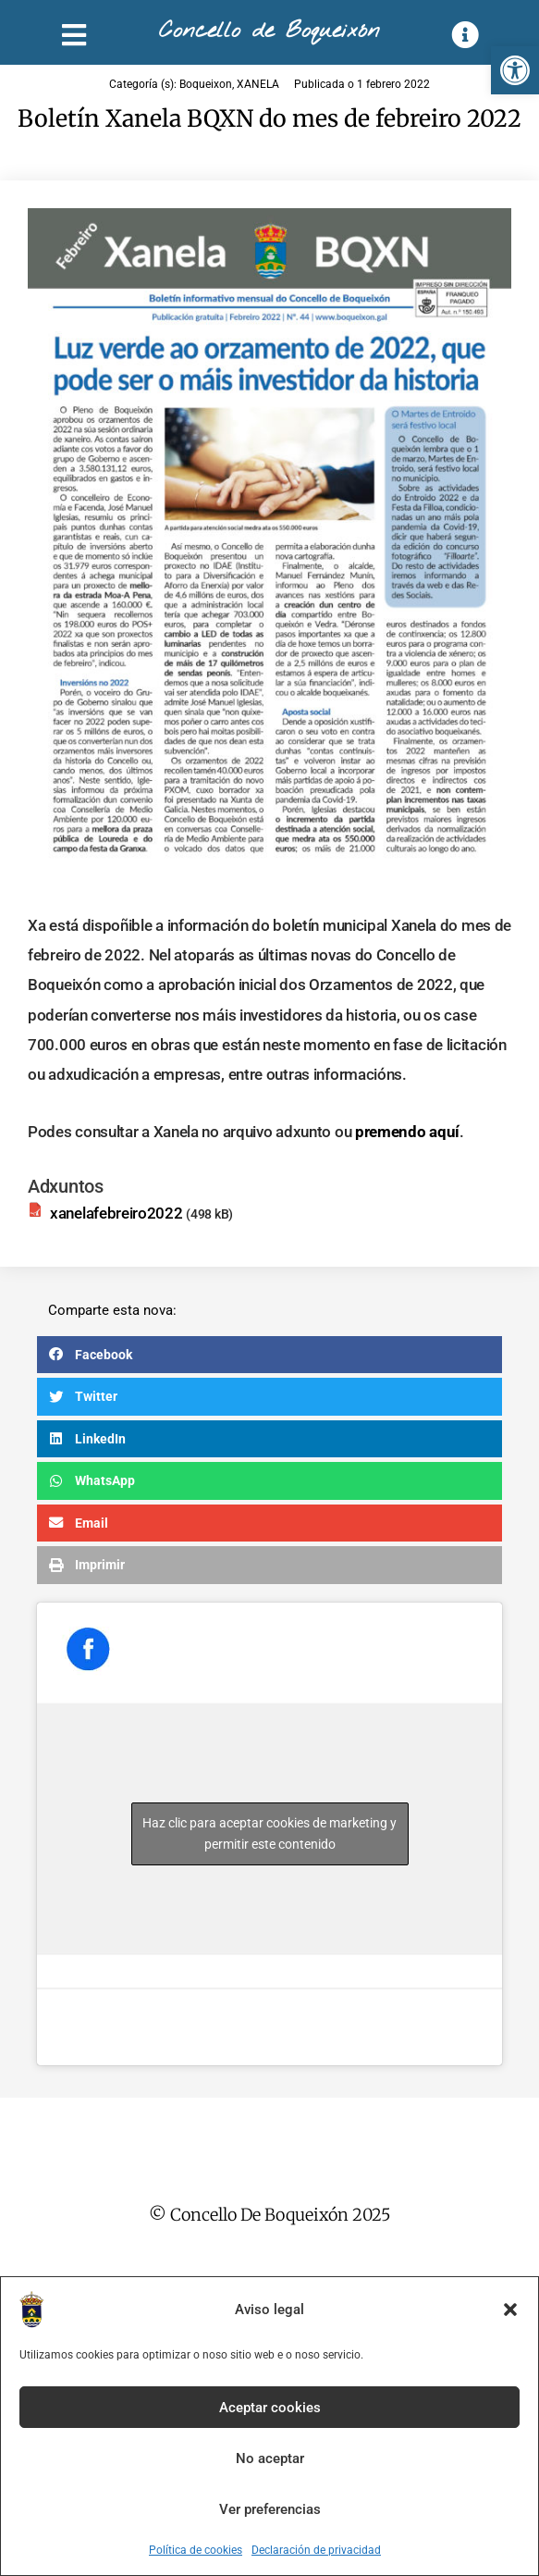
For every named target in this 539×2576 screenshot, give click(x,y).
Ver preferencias (270, 2509)
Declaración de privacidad (316, 2550)
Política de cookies (195, 2550)
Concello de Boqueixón (269, 31)
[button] (515, 70)
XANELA (258, 84)
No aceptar (270, 2458)
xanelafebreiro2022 (116, 1213)
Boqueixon (205, 84)
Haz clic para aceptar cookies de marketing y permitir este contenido (269, 1833)
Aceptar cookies (270, 2407)
